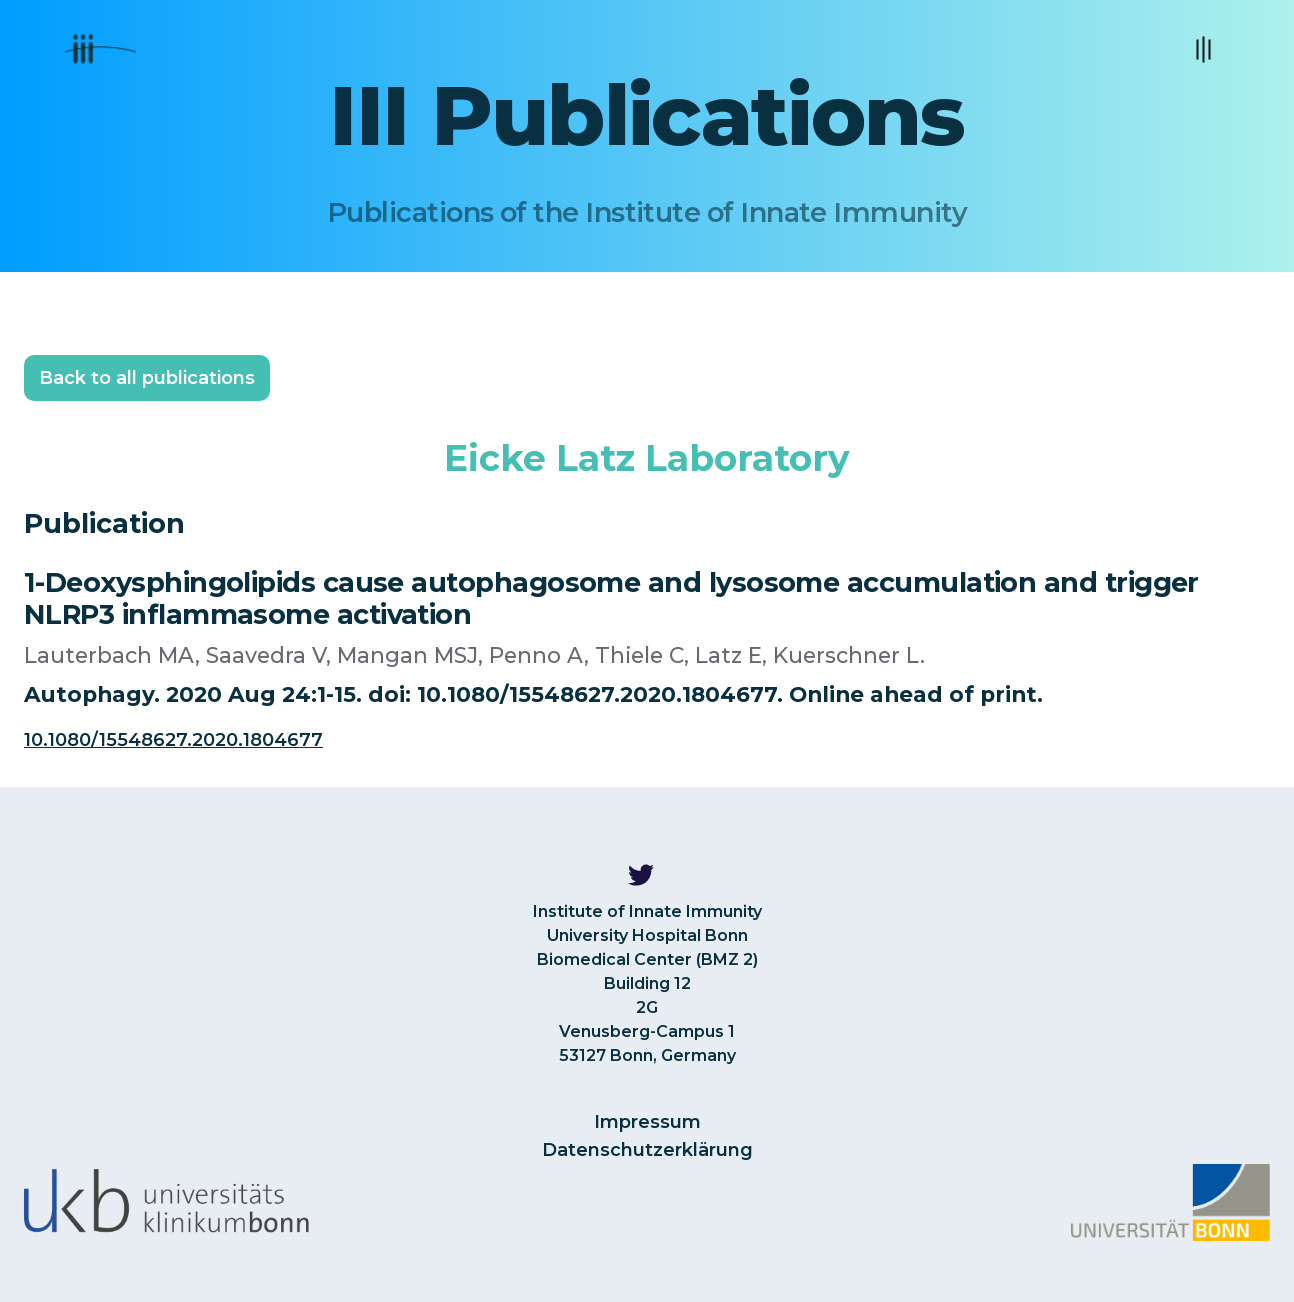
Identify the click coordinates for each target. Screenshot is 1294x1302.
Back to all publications (147, 378)
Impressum (647, 1122)
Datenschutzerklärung (647, 1150)
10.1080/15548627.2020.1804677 (173, 740)
